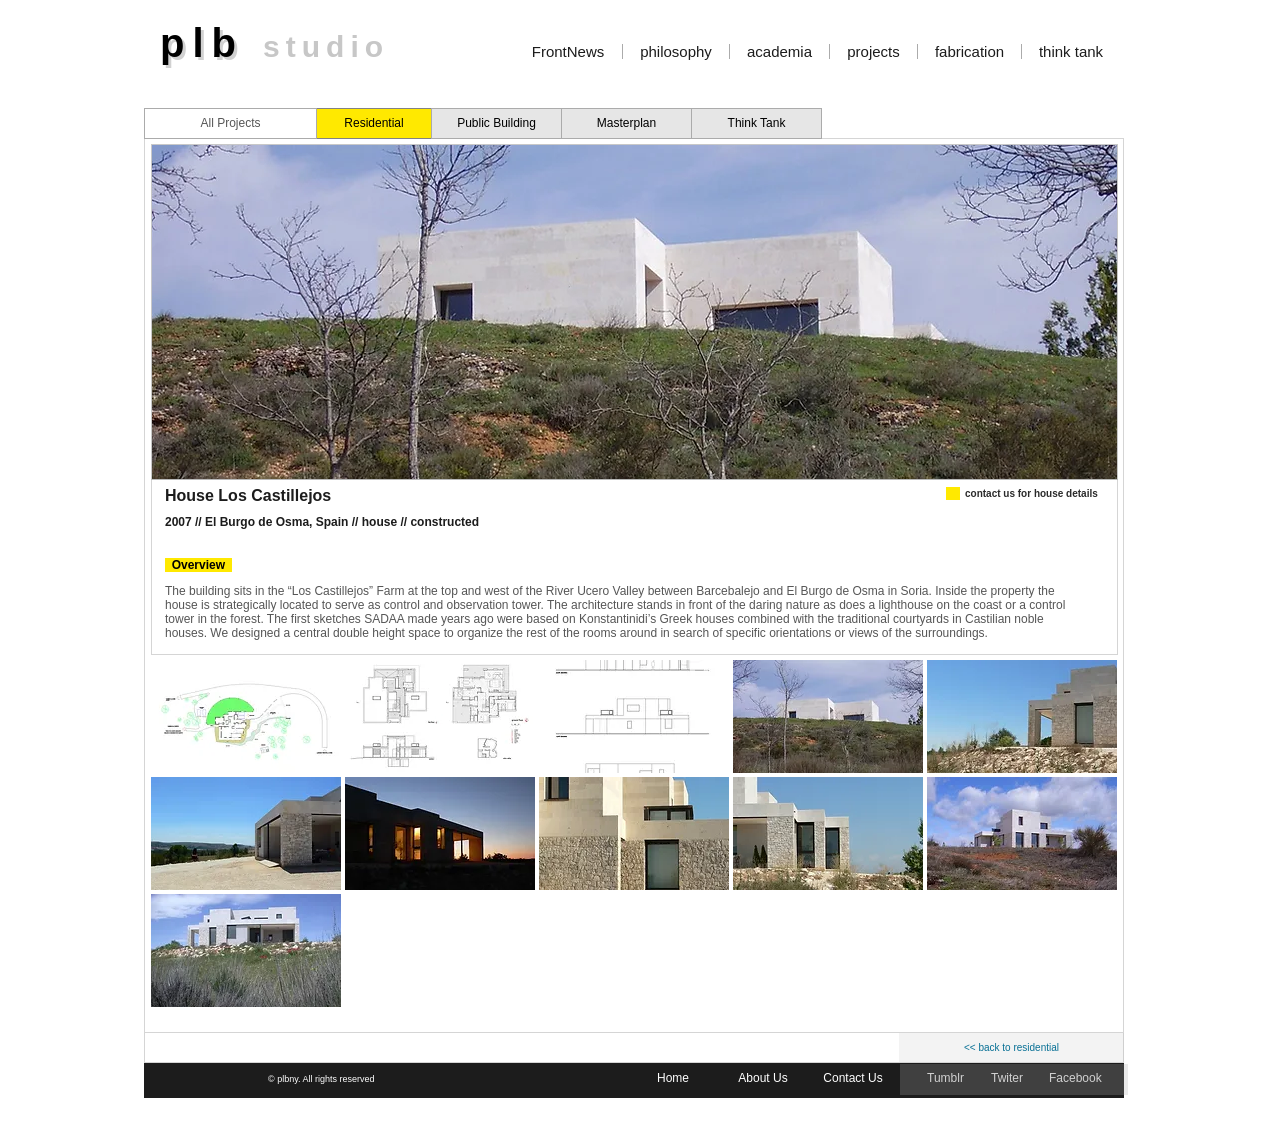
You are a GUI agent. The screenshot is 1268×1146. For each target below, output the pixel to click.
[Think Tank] (756, 123)
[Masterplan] (626, 123)
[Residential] (374, 123)
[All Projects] (230, 123)
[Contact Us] (853, 1079)
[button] (246, 716)
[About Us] (763, 1079)
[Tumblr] (947, 1079)
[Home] (673, 1079)
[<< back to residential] (1011, 1047)
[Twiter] (1008, 1079)
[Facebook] (1076, 1079)
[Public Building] (496, 123)
